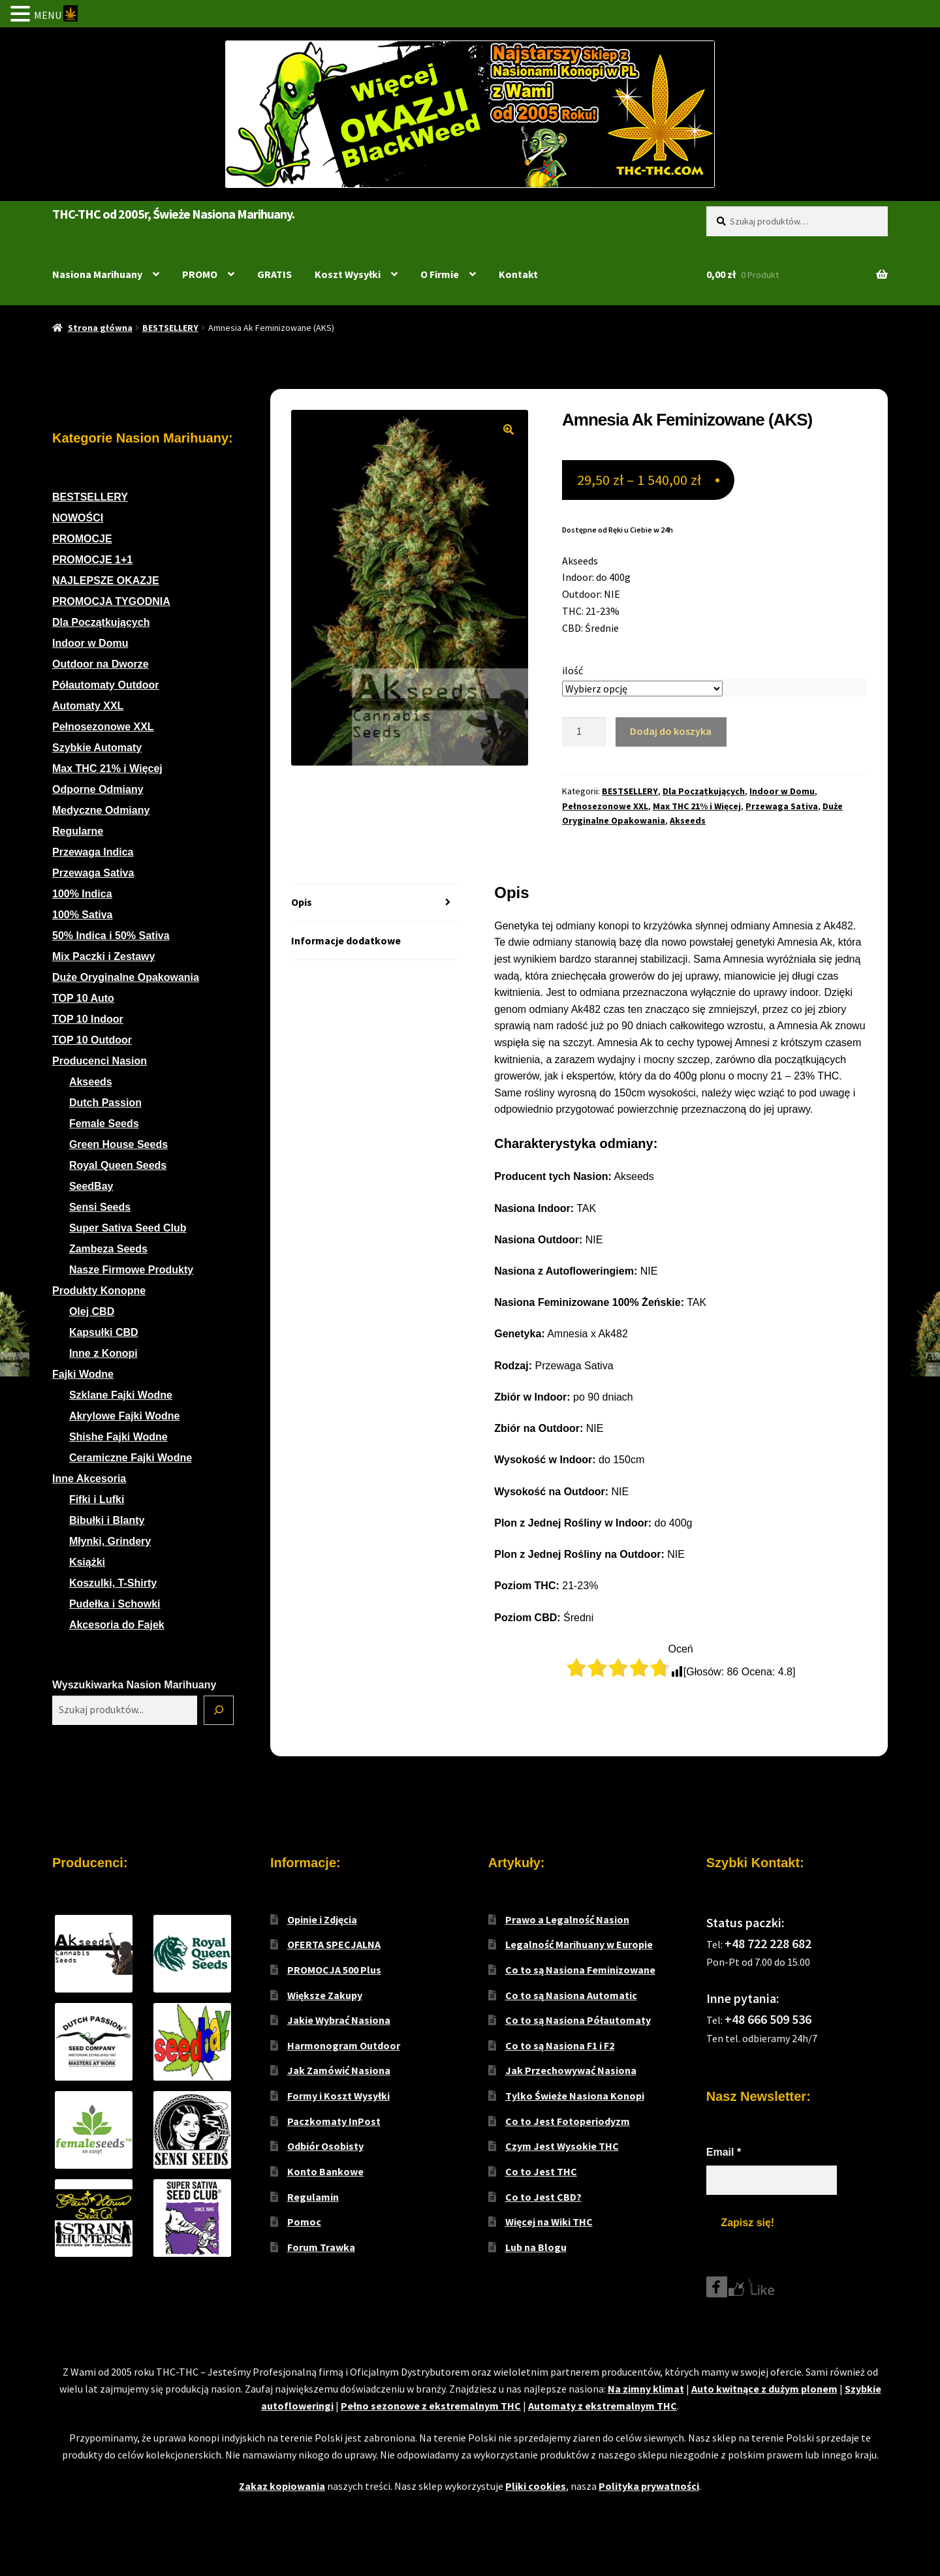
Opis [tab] (301, 901)
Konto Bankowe (325, 2171)
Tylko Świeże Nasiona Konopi (574, 2095)
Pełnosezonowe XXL (605, 806)
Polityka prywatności (649, 2485)
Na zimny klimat (646, 2388)
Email (723, 2152)
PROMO (199, 274)
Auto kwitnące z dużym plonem (764, 2388)
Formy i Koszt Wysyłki (338, 2095)
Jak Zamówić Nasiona (338, 2070)
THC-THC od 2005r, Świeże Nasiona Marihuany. (173, 214)
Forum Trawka (321, 2247)
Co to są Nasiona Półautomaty (578, 2019)
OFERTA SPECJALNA (334, 1944)
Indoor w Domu (782, 791)
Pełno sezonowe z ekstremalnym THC (431, 2405)
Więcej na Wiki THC (549, 2221)
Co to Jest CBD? (543, 2196)
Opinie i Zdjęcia (322, 1919)
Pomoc (304, 2221)
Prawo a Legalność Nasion (567, 1919)
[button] (508, 429)
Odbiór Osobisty (325, 2145)
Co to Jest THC (541, 2171)
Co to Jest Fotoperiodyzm (567, 2121)
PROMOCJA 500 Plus (334, 1969)
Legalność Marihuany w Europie (579, 1944)
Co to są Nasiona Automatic (571, 1995)
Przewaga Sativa (781, 806)
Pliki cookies (535, 2485)
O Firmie (439, 274)
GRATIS (274, 274)
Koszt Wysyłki (348, 274)
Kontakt (518, 274)
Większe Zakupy (324, 1995)
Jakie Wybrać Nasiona (338, 2019)
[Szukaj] (219, 1711)
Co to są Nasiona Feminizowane (580, 1969)
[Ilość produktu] (584, 732)
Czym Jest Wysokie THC (562, 2145)
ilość (572, 670)
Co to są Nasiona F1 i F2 (559, 2045)
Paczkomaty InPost (334, 2121)
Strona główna (100, 328)
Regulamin (313, 2196)
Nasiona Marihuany (97, 274)
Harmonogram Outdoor (343, 2045)
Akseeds (688, 820)
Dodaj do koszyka (671, 730)
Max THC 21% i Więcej (697, 806)
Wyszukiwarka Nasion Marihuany (134, 1684)
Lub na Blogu (536, 2247)
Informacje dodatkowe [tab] (346, 940)
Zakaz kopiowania (282, 2485)
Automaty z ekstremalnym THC (602, 2405)
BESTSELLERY (170, 328)
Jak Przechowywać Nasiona (570, 2070)
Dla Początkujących (704, 791)
